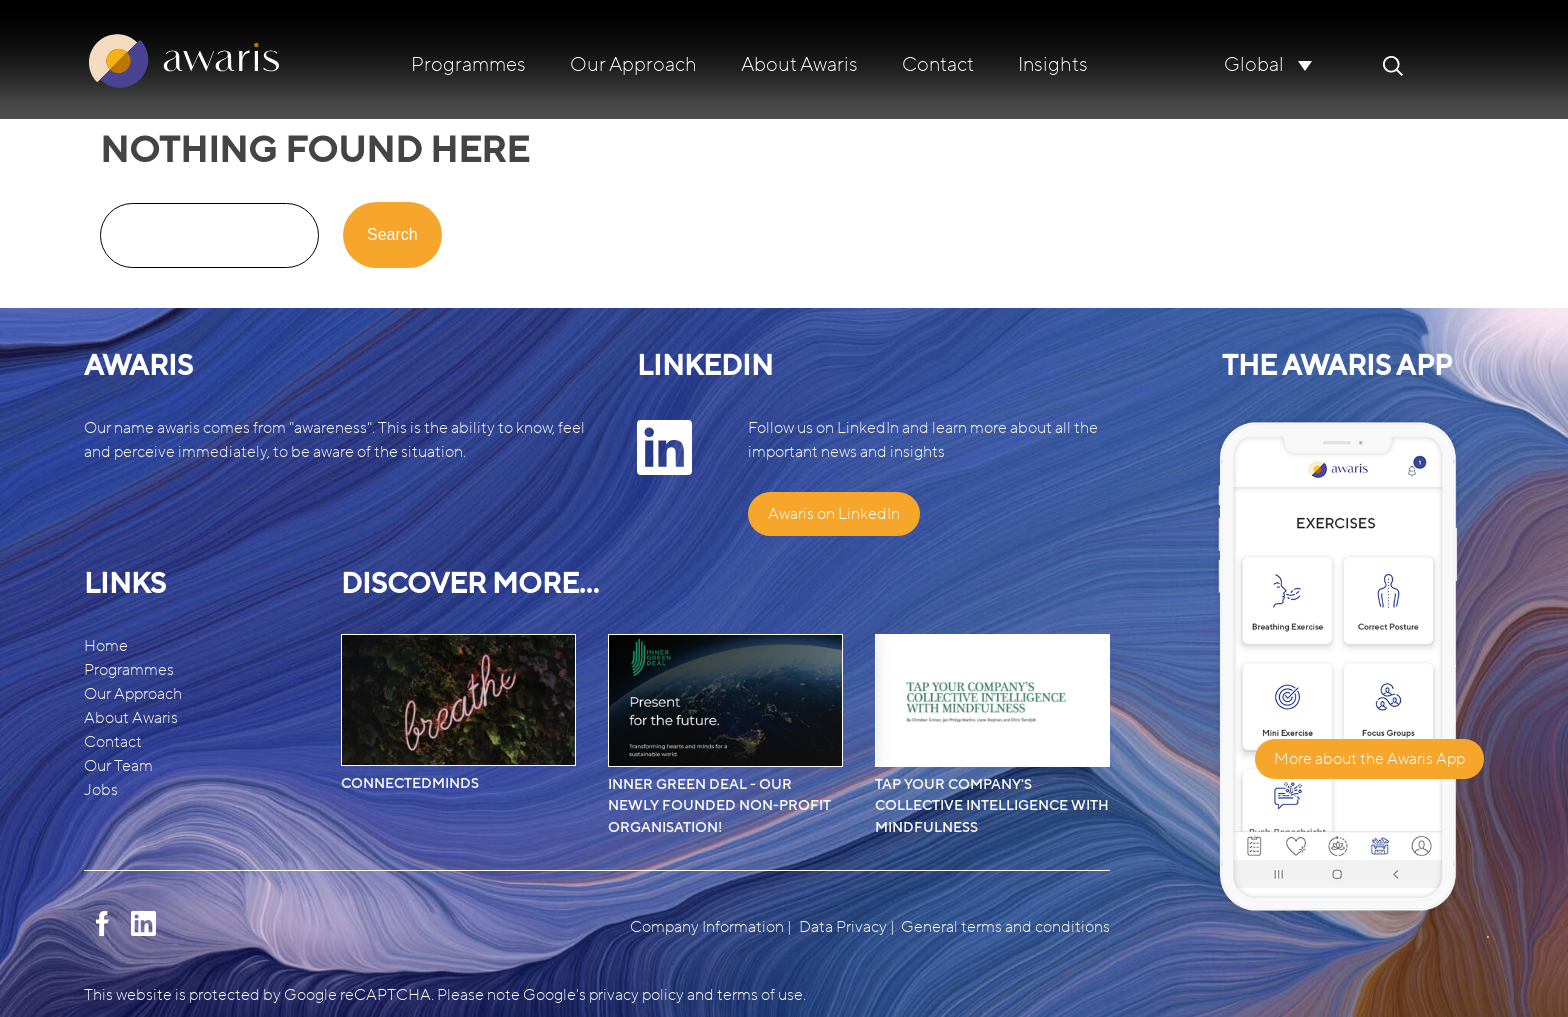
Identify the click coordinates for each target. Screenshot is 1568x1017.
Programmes (468, 65)
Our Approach (633, 65)
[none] (1268, 64)
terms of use (760, 995)
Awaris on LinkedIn (834, 514)
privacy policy (636, 995)
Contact (938, 65)
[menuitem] (1268, 64)
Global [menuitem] (1254, 66)
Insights (1053, 65)
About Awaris (799, 65)
